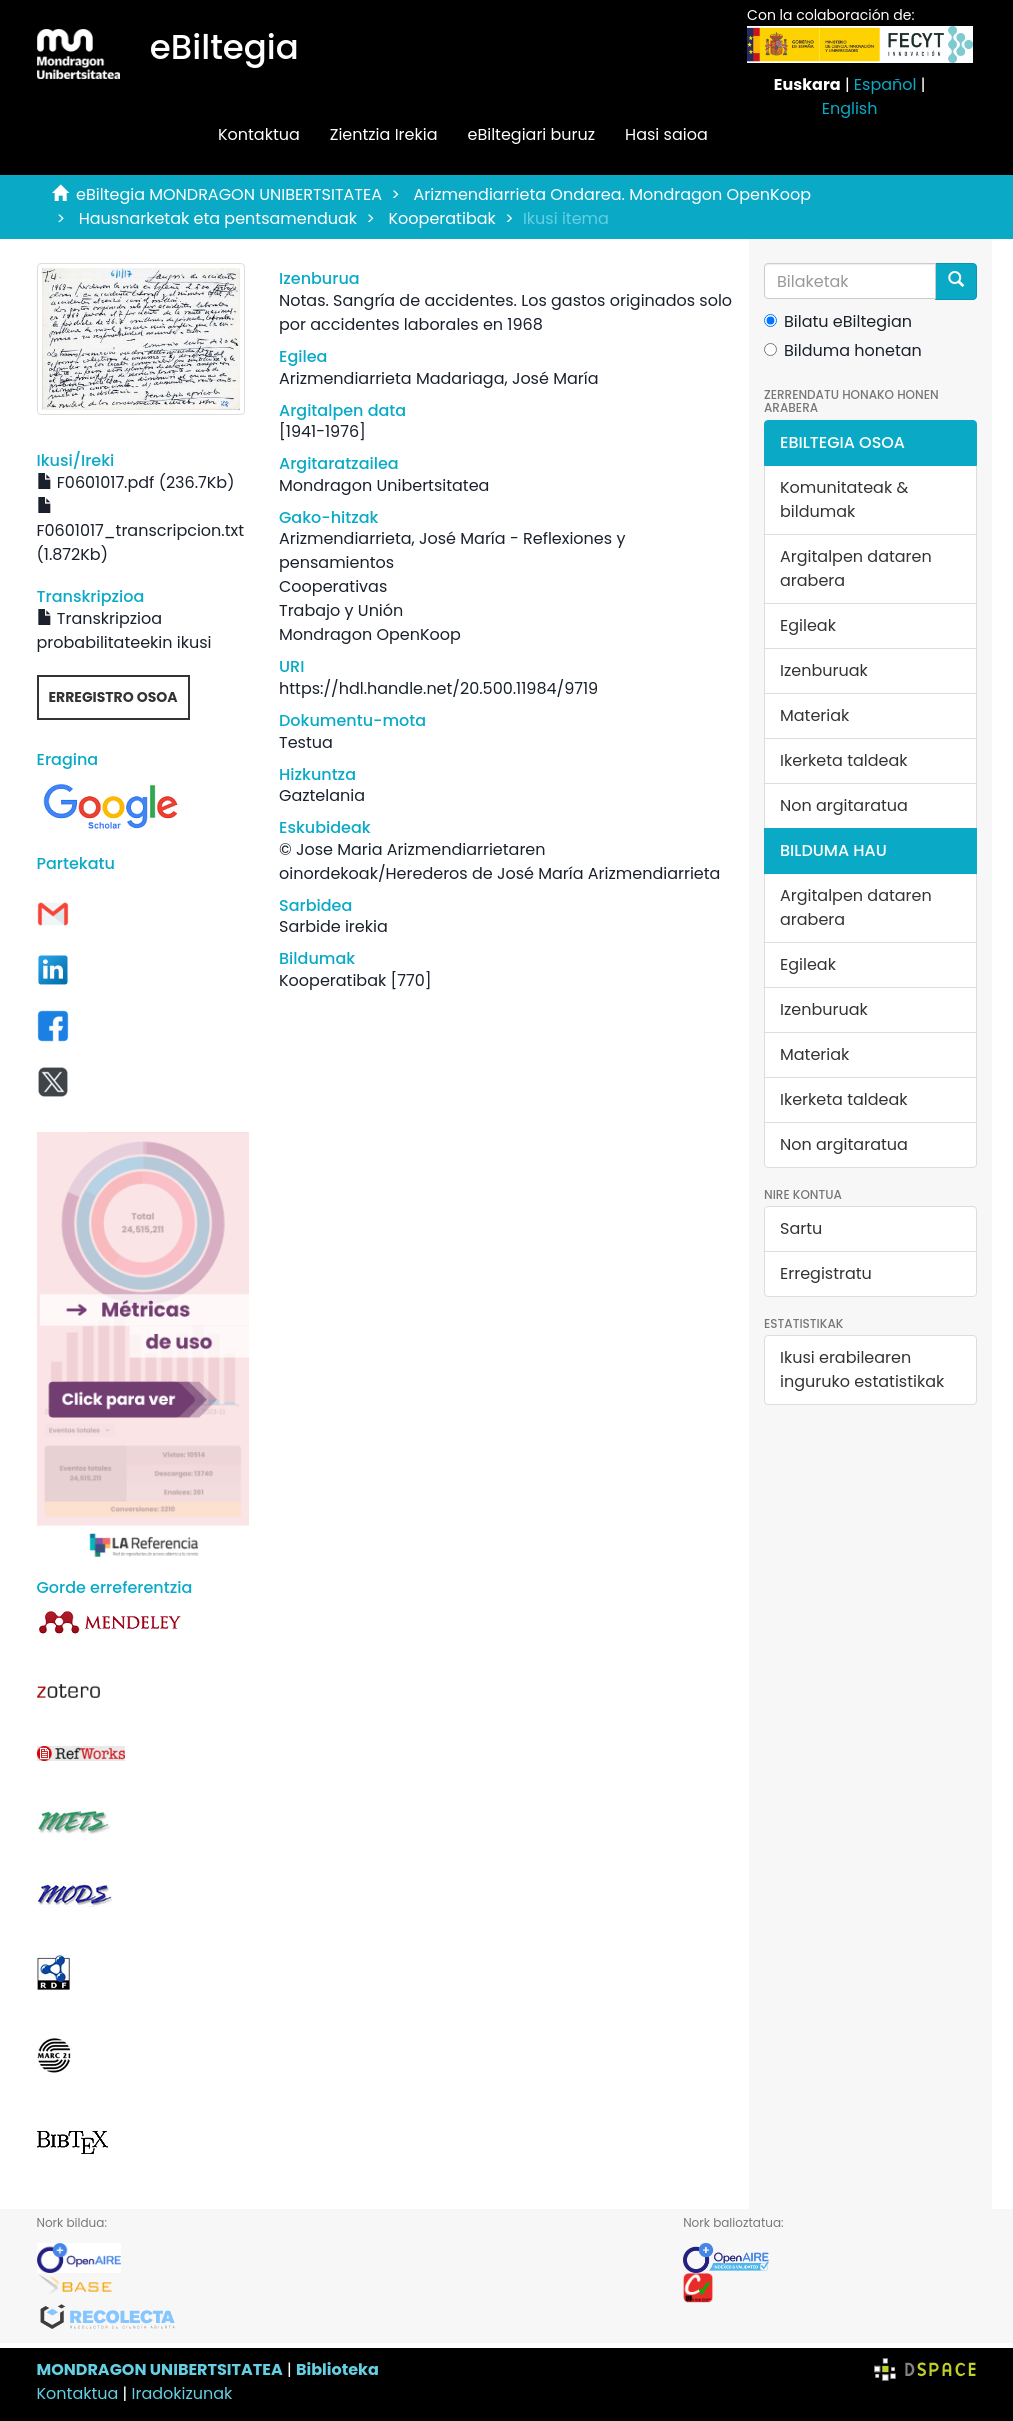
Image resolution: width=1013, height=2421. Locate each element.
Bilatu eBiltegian (838, 321)
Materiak (814, 715)
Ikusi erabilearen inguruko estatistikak (862, 1369)
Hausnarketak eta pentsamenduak (218, 218)
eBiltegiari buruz (531, 134)
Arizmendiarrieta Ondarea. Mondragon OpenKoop (612, 194)
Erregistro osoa (113, 697)
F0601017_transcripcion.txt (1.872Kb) (141, 532)
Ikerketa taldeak (844, 760)
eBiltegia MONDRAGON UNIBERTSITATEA (229, 194)
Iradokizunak (182, 2393)
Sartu (801, 1228)
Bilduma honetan (843, 350)
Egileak (808, 625)
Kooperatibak (442, 218)
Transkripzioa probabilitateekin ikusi (124, 630)
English (850, 108)
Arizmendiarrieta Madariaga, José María (438, 378)
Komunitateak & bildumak (844, 499)
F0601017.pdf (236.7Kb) (136, 482)
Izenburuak (824, 670)
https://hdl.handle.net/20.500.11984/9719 (438, 688)
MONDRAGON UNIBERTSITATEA (160, 2369)
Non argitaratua (844, 805)
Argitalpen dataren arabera (856, 568)
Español (885, 84)
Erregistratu (826, 1273)
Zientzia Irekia (384, 134)
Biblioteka (337, 2369)
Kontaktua (259, 134)
